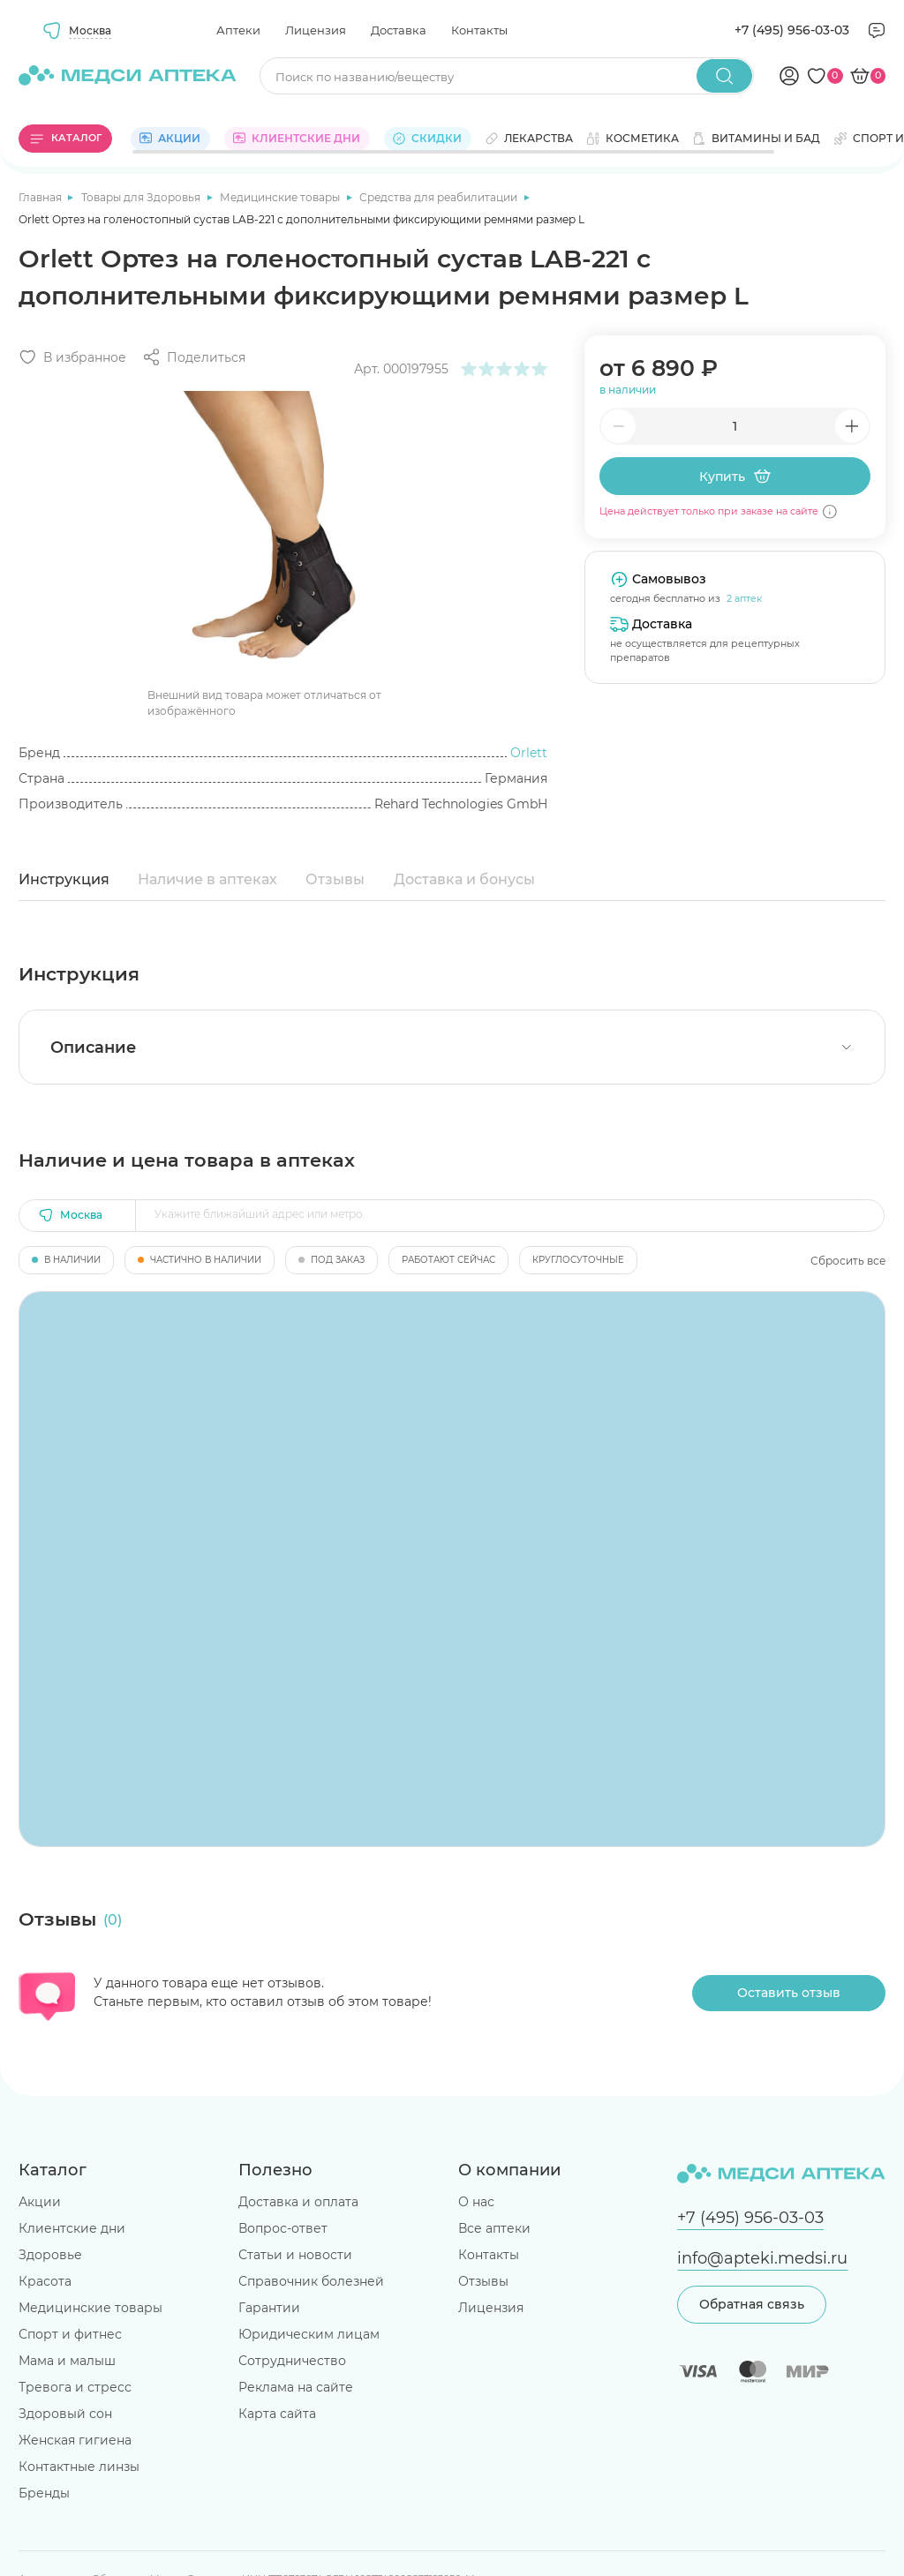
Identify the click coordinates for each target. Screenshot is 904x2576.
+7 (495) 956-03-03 (791, 30)
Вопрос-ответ (283, 2228)
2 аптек (744, 598)
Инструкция (64, 879)
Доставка (398, 30)
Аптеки (238, 30)
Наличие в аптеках (207, 879)
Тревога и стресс (75, 2387)
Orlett (528, 753)
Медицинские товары (281, 197)
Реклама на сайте (295, 2387)
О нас (476, 2202)
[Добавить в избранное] (72, 357)
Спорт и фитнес (70, 2334)
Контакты (479, 30)
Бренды (44, 2493)
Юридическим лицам (309, 2334)
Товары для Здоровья (142, 197)
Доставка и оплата (298, 2202)
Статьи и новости (295, 2255)
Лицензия (315, 30)
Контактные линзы (79, 2467)
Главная (41, 197)
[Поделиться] (193, 357)
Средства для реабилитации (439, 197)
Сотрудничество (292, 2361)
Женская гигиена (75, 2440)
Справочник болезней (311, 2281)
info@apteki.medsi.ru (762, 2258)
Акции (40, 2202)
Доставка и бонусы (464, 879)
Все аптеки (494, 2228)
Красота (45, 2281)
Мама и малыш (67, 2361)
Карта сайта (277, 2414)
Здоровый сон (65, 2414)
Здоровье (50, 2255)
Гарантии (269, 2308)
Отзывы (335, 879)
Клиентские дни (72, 2228)
